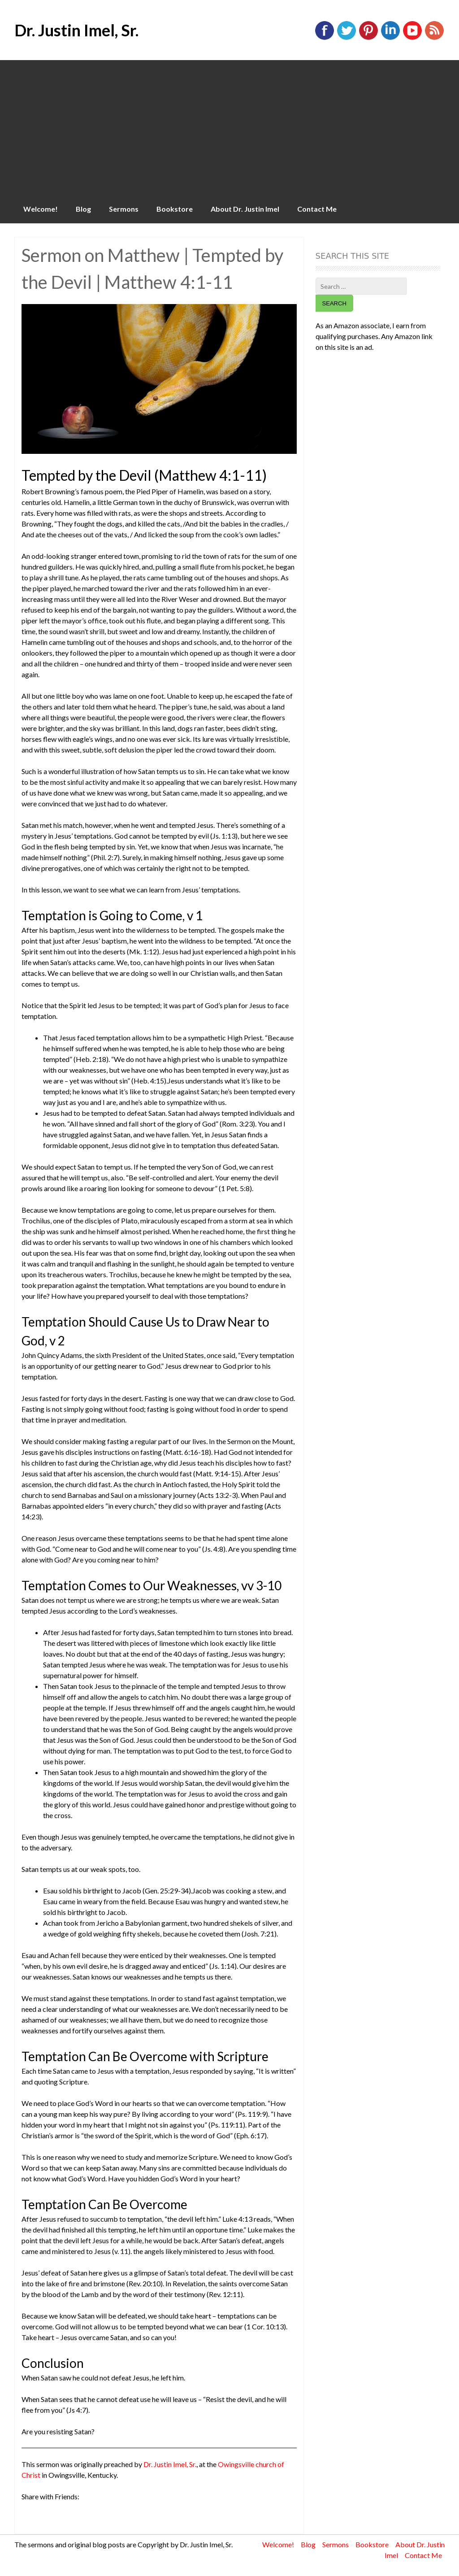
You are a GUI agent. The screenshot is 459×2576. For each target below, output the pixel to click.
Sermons (124, 209)
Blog (83, 209)
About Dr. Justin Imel (245, 209)
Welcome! (40, 209)
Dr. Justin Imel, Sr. (76, 30)
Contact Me (317, 209)
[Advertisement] (229, 127)
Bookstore (174, 209)
